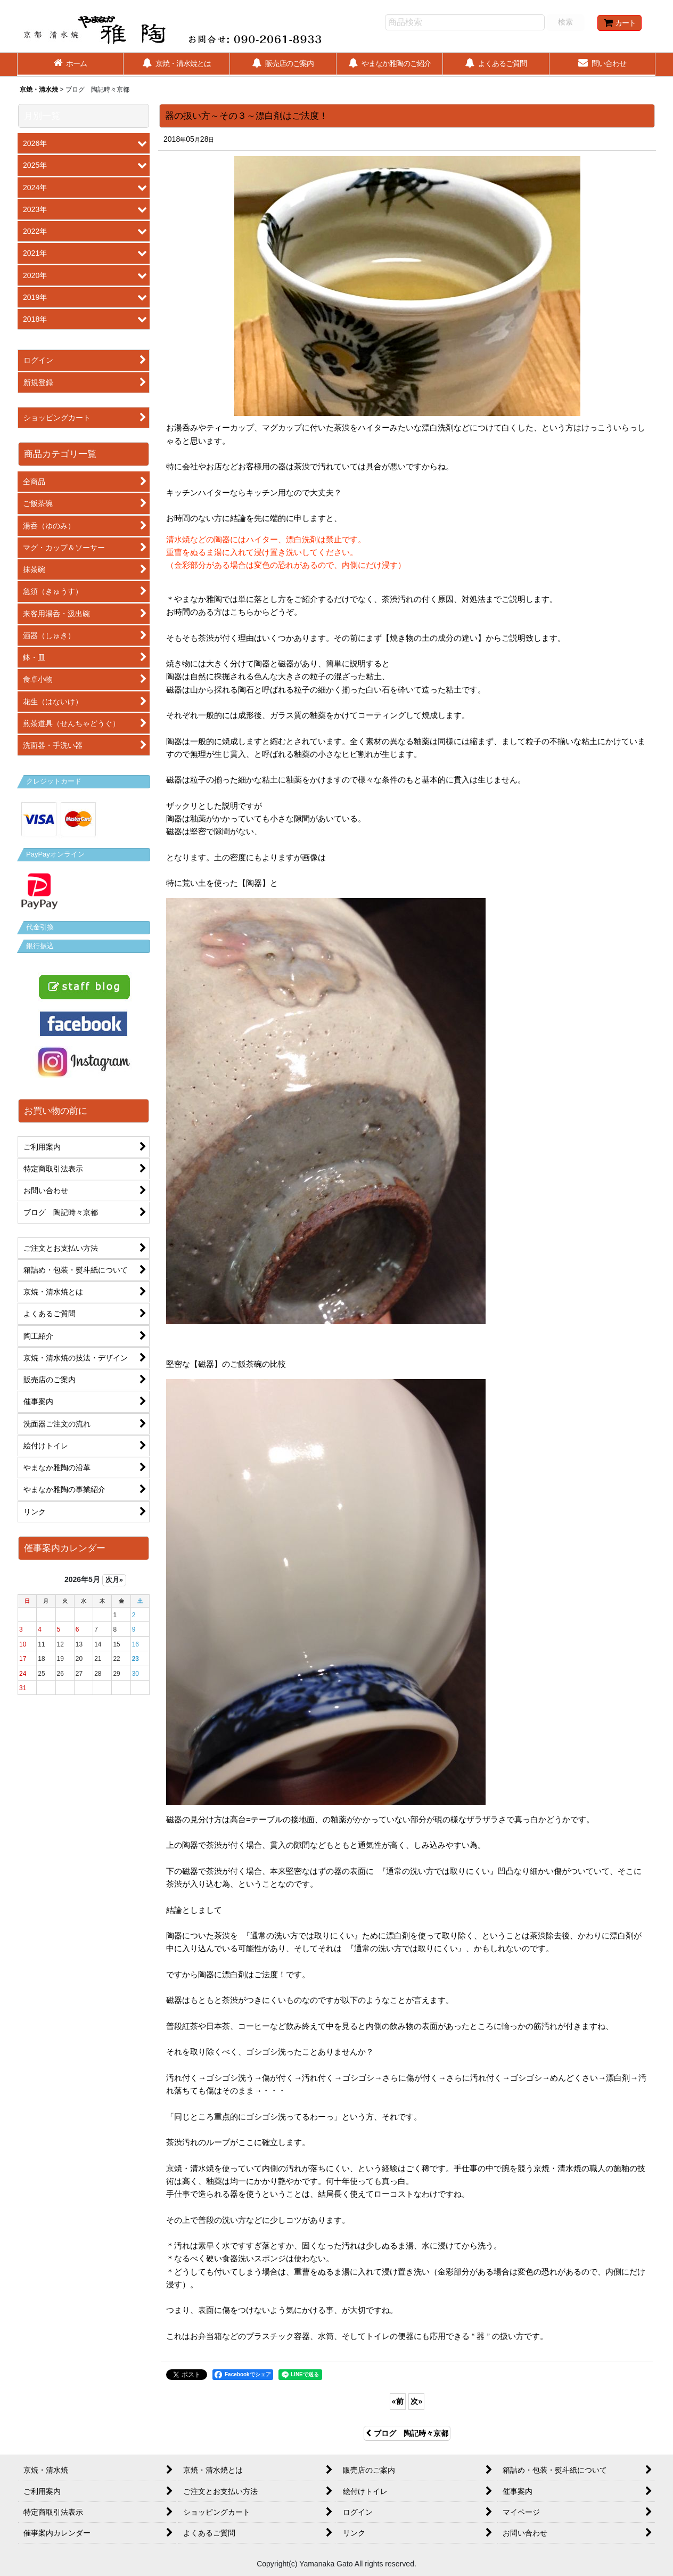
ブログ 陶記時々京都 (407, 2433)
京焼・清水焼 (39, 89)
